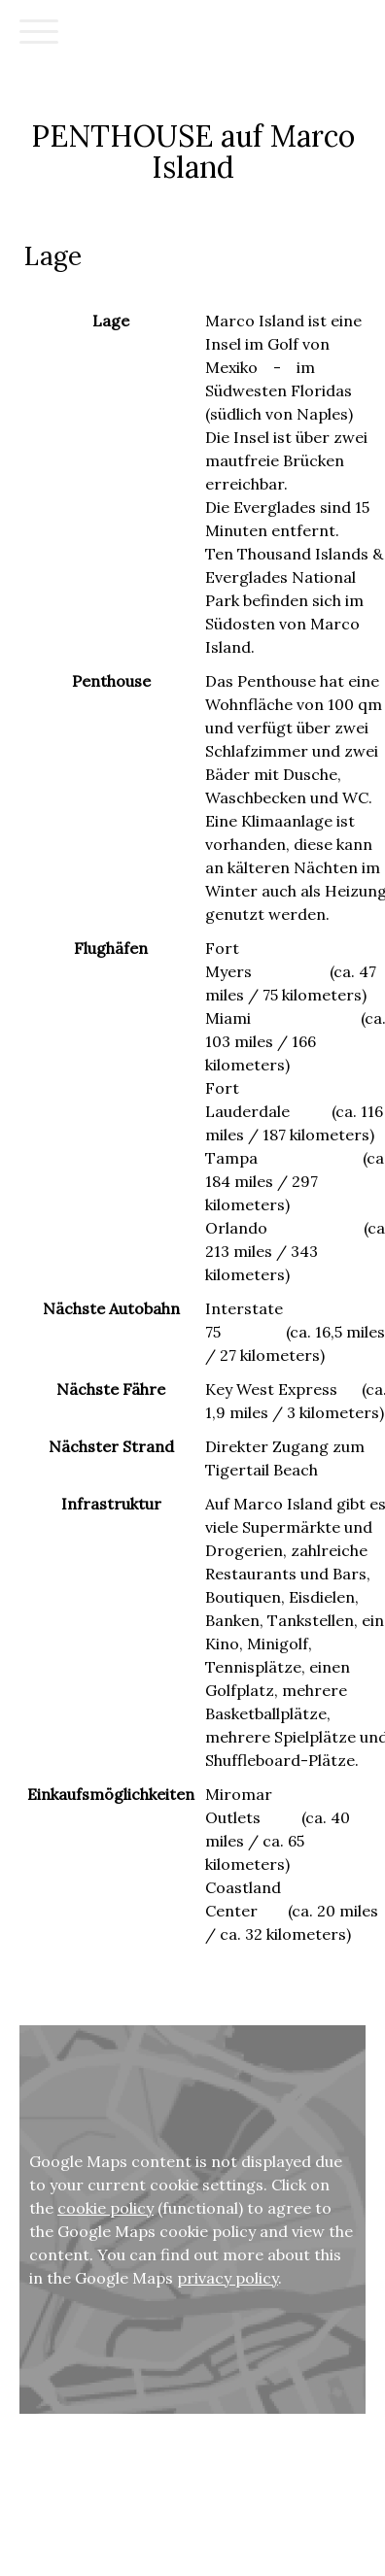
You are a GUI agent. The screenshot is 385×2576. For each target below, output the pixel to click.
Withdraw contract (154, 2515)
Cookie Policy (48, 2515)
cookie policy (105, 2208)
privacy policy (227, 2278)
